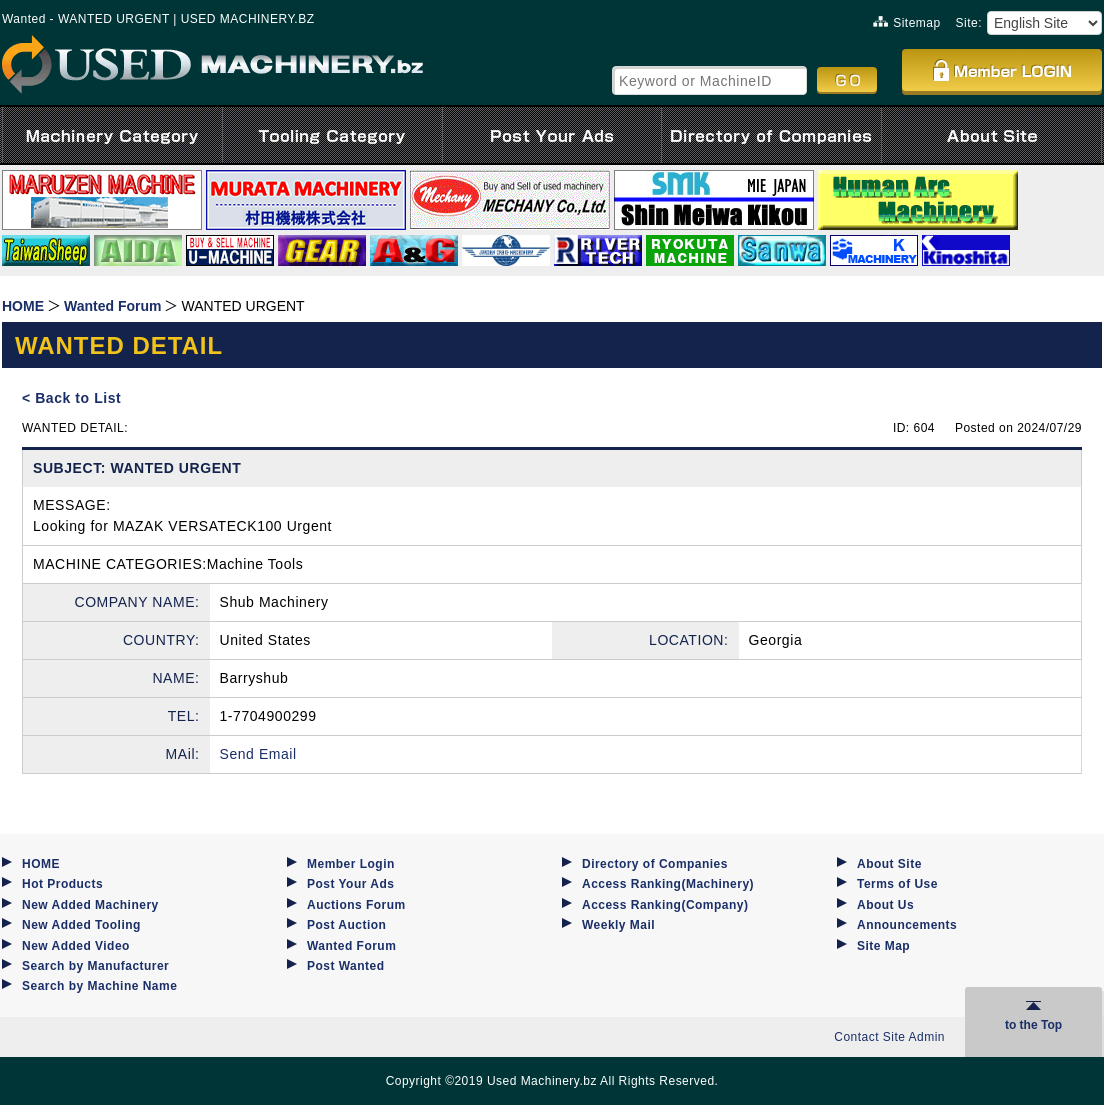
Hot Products (62, 884)
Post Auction (346, 925)
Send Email (258, 754)
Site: (969, 23)
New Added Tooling (81, 925)
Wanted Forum (351, 946)
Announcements (907, 925)
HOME (41, 864)
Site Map (883, 946)
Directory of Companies (655, 864)
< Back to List (71, 398)
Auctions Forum (356, 905)
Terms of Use (897, 884)
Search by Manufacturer (95, 966)
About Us (885, 905)
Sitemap (906, 23)
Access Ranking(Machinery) (668, 884)
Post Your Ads (350, 884)
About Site (889, 864)
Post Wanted (346, 966)
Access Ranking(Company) (665, 905)
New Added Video (76, 946)
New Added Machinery (90, 905)
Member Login (351, 864)
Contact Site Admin (889, 1037)
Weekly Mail (618, 925)
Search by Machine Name (99, 986)
